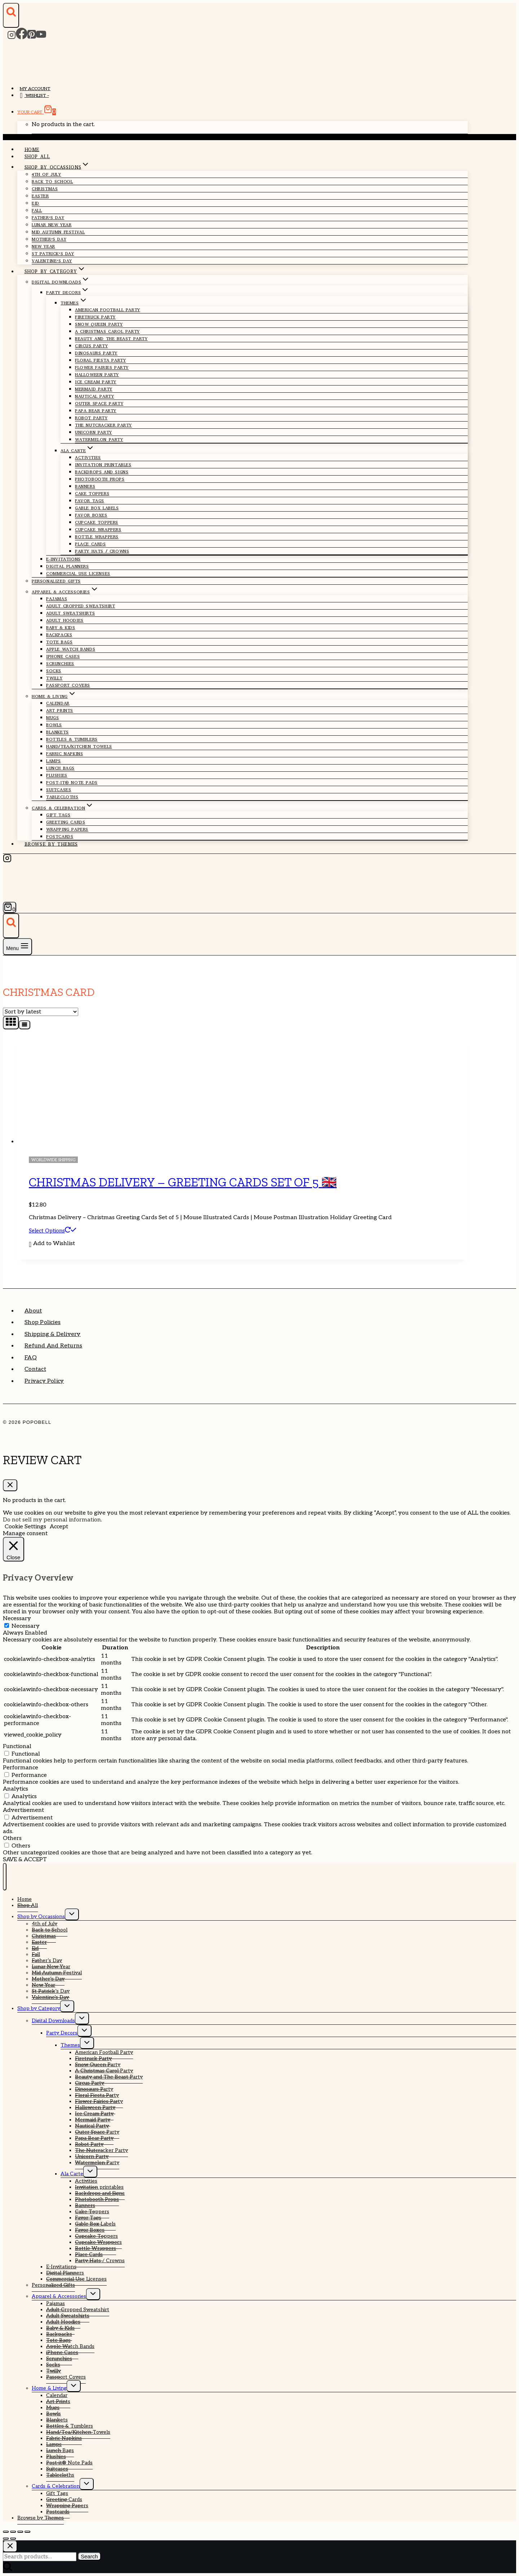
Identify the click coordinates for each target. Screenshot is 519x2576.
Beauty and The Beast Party (111, 339)
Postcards (59, 836)
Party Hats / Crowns (102, 551)
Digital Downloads (53, 2021)
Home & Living (49, 2388)
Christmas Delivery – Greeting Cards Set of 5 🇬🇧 (183, 1182)
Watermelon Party (99, 439)
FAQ (31, 1357)
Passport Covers (68, 685)
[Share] (20, 2532)
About (33, 1310)
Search (89, 2556)
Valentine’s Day (52, 261)
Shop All (37, 156)
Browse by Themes (51, 844)
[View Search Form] (11, 15)
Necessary (26, 1626)
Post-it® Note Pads (72, 782)
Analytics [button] (15, 1789)
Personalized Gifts (56, 581)
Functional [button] (17, 1746)
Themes (70, 2045)
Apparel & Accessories (59, 2296)
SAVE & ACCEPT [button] (25, 1859)
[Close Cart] (10, 1485)
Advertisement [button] (23, 1810)
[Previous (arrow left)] (6, 2538)
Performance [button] (20, 1767)
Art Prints (59, 710)
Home (32, 149)
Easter (40, 196)
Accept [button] (59, 1526)
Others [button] (12, 1838)
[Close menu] (4, 1876)
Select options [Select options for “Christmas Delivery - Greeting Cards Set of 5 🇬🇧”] (52, 1230)
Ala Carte (72, 2174)
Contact (35, 1369)
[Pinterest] (31, 36)
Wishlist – (34, 95)
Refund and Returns (53, 1345)
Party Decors (61, 2033)
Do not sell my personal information (52, 1519)
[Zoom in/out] (6, 2532)
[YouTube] (41, 36)
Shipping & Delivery (53, 1334)
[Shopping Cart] (9, 907)
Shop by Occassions (41, 1916)
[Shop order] (40, 1012)
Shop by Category (38, 2008)
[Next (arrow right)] (13, 2538)
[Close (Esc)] (27, 2532)
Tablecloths (62, 797)
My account (35, 89)
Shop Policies (43, 1322)
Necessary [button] (17, 1618)
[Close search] (10, 2546)
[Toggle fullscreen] (13, 2532)
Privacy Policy (44, 1381)
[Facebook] (21, 36)
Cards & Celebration (56, 2486)
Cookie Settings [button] (25, 1526)
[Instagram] (11, 36)
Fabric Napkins (64, 754)
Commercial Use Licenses (78, 573)
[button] (52, 1244)
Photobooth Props (100, 479)
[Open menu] (17, 946)
